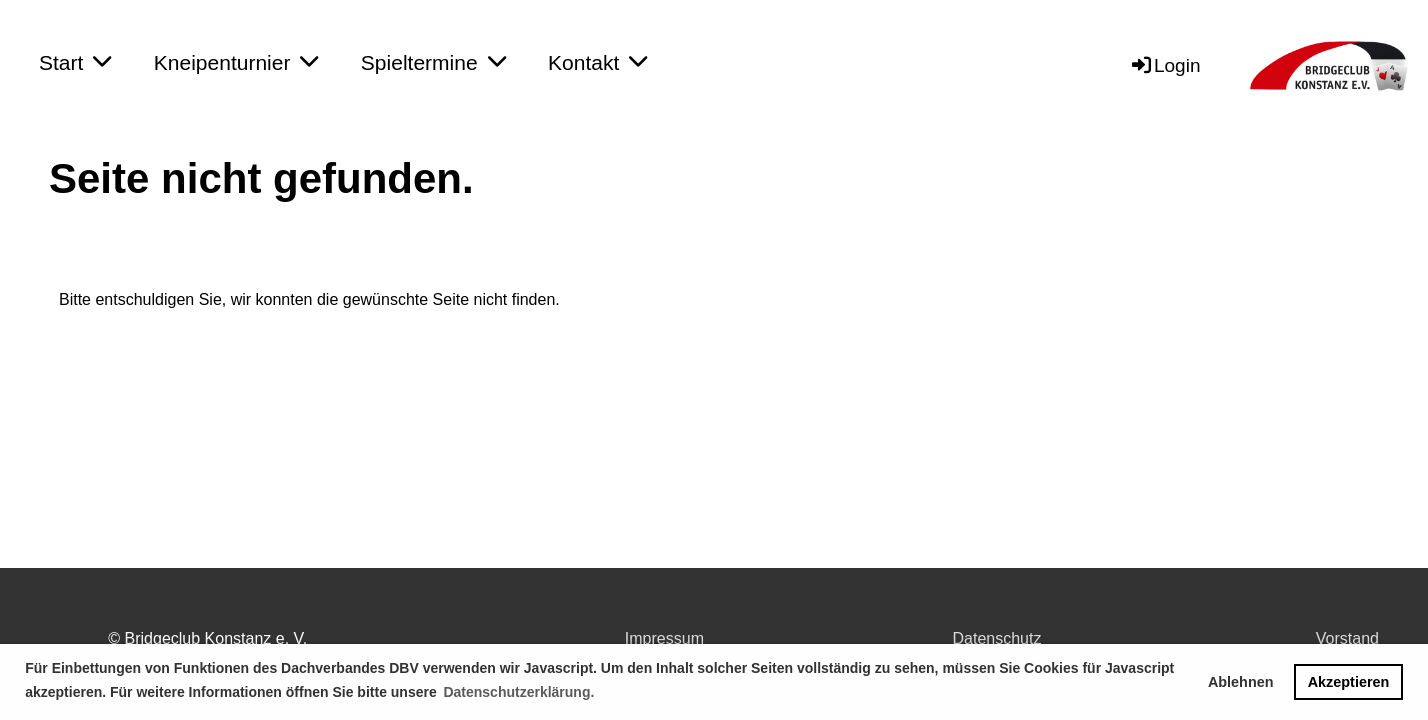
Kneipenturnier (236, 62)
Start (75, 62)
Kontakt (597, 62)
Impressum (664, 638)
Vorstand (1347, 638)
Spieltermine (433, 62)
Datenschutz (997, 638)
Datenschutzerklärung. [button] (518, 692)
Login (1165, 65)
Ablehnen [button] (1241, 682)
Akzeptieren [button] (1349, 682)
